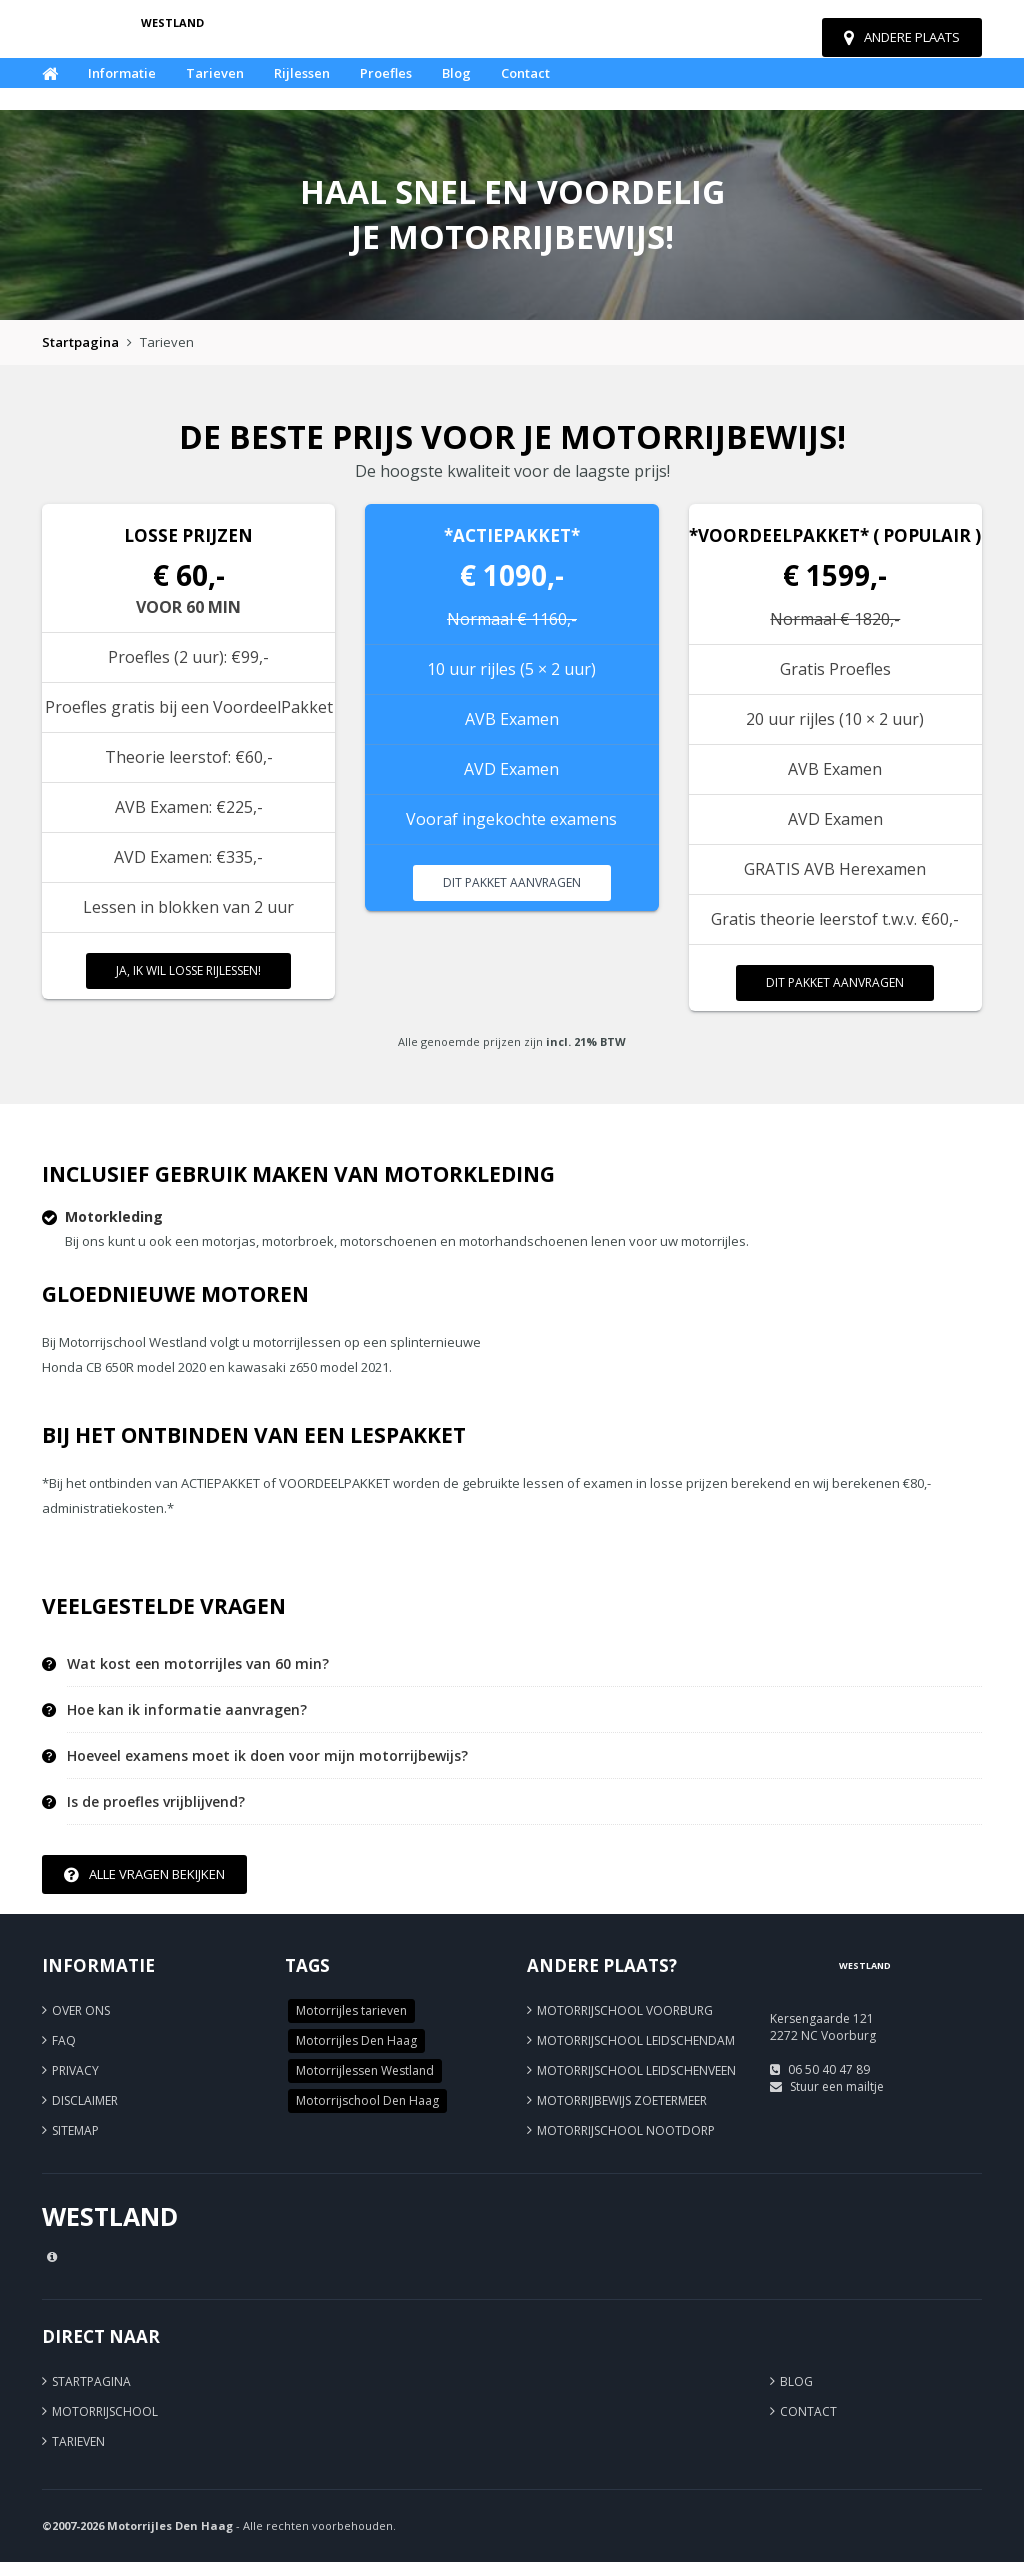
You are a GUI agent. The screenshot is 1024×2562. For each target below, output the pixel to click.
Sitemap (75, 2130)
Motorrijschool (105, 2411)
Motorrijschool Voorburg (625, 2010)
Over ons (81, 2010)
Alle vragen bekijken (144, 1874)
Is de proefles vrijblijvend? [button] (156, 1802)
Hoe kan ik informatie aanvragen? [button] (187, 1710)
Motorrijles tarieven (351, 2010)
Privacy (75, 2070)
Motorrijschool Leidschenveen (636, 2070)
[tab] (524, 1664)
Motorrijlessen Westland (365, 2070)
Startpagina (80, 342)
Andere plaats (902, 37)
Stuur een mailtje (837, 2086)
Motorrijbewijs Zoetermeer (622, 2100)
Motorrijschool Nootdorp (626, 2130)
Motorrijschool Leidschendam (636, 2040)
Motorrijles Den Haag (356, 2040)
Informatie (122, 73)
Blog (456, 73)
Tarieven (215, 73)
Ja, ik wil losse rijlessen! (188, 970)
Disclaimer (85, 2100)
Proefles (386, 73)
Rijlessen (302, 73)
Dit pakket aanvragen (512, 882)
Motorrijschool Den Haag (367, 2100)
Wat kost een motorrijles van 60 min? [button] (198, 1664)
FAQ (64, 2040)
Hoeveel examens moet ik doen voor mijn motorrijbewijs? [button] (267, 1756)
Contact (525, 73)
